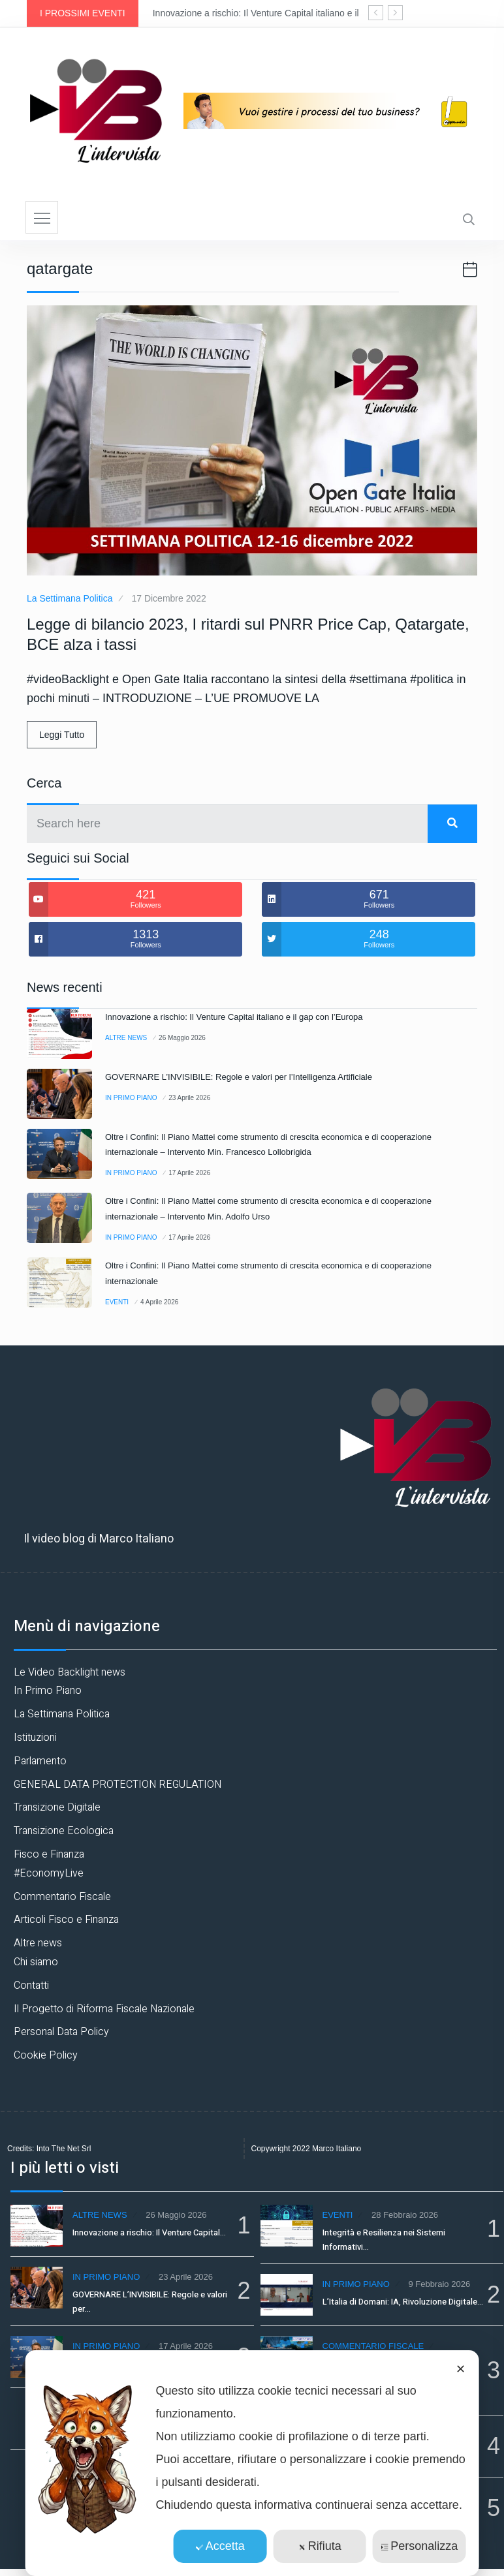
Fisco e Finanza (49, 1854)
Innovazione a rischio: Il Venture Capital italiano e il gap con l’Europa (234, 1017)
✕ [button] (460, 2369)
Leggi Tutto (61, 734)
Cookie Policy (46, 2055)
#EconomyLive (49, 1873)
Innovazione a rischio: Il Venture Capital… (149, 2232)
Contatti (31, 1985)
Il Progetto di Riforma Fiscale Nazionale (104, 2009)
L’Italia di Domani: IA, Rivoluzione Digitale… (403, 2301)
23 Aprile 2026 (189, 1097)
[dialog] (252, 2463)
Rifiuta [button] (319, 2546)
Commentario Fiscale (62, 1897)
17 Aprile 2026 (189, 1172)
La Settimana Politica (70, 598)
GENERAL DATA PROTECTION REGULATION (117, 1784)
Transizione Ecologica (64, 1831)
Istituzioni (35, 1737)
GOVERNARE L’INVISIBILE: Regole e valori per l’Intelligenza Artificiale (238, 1077)
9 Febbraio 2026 (439, 2284)
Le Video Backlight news (69, 1672)
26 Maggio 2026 (182, 1037)
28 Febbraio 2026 (404, 2215)
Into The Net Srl (64, 2148)
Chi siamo (36, 1962)
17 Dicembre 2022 (168, 598)
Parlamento (40, 1761)
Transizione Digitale (57, 1807)
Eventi (117, 1302)
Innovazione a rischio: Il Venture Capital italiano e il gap (265, 13)
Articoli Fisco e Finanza (66, 1919)
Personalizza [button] (419, 2546)
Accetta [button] (220, 2546)
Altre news (126, 1037)
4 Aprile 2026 (159, 1302)
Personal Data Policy (61, 2032)
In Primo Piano (131, 1097)
